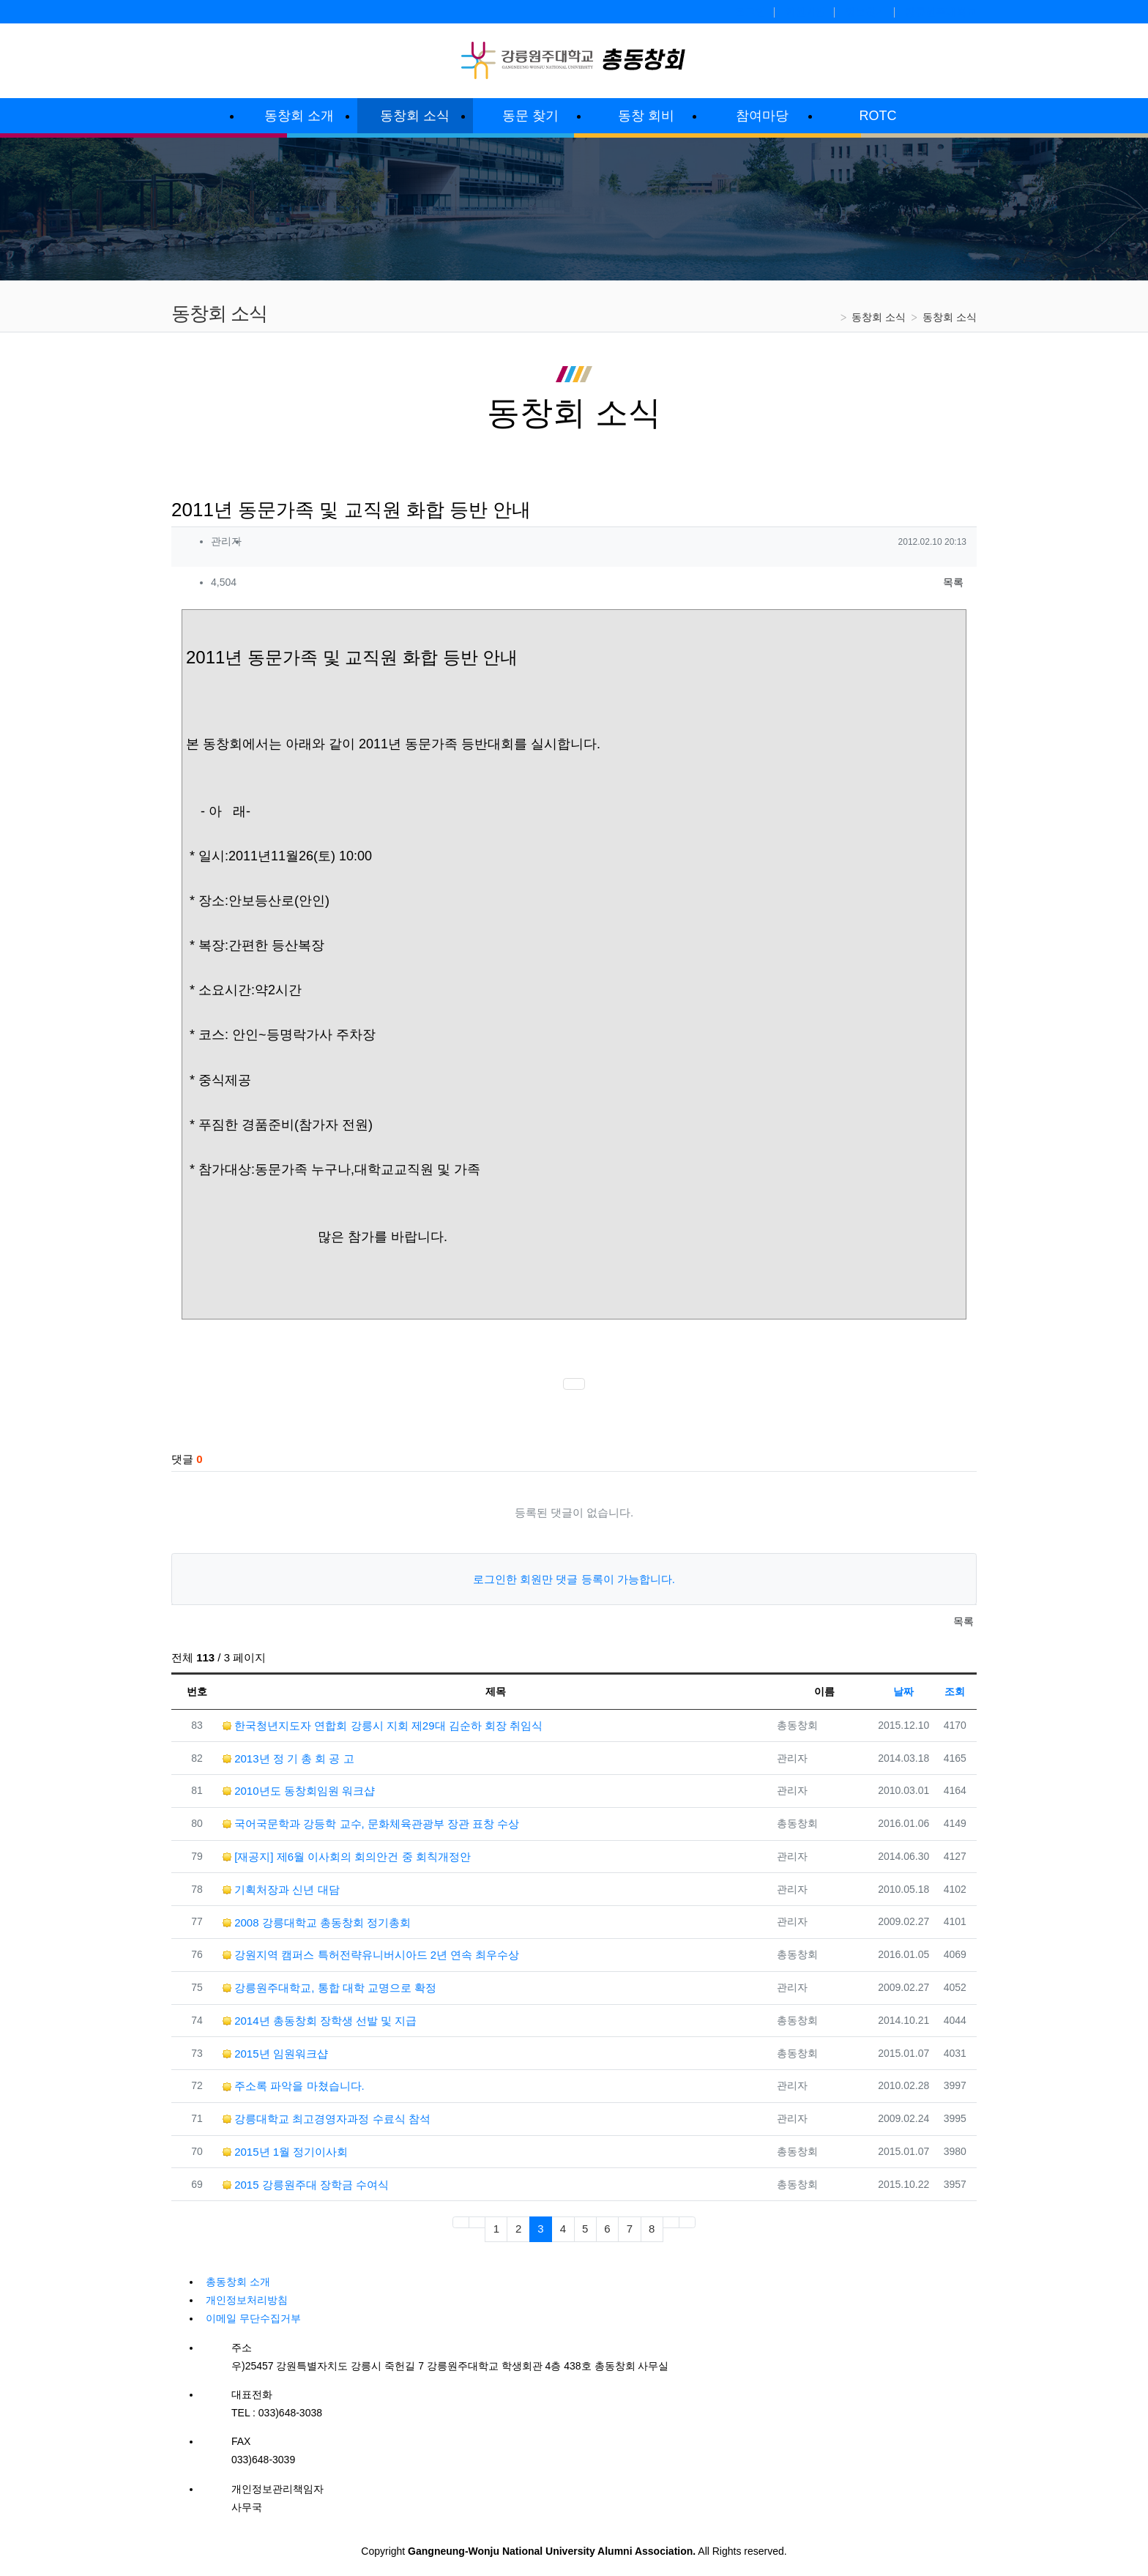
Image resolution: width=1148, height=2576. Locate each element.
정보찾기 (865, 12)
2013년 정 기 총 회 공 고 (288, 1758)
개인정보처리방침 (247, 2300)
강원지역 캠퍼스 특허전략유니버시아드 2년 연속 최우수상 (371, 1954)
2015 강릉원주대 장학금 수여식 (306, 2184)
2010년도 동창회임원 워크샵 (299, 1790)
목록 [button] (953, 582)
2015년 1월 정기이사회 (285, 2151)
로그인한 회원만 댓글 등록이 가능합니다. (574, 1579)
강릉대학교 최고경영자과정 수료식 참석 (326, 2118)
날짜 (903, 1691)
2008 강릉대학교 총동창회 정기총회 (317, 1922)
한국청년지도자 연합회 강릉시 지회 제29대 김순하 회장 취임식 (383, 1725)
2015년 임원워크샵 (275, 2053)
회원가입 (805, 12)
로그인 (750, 12)
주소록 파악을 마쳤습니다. (294, 2086)
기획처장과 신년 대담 (281, 1889)
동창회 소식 (878, 317)
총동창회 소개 (238, 2281)
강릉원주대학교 (941, 12)
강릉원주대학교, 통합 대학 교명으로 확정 (329, 1987)
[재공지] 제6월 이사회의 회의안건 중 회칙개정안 (347, 1856)
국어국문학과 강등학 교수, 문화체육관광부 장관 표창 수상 (371, 1823)
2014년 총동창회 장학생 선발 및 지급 (320, 2020)
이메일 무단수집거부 (253, 2318)
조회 (954, 1691)
